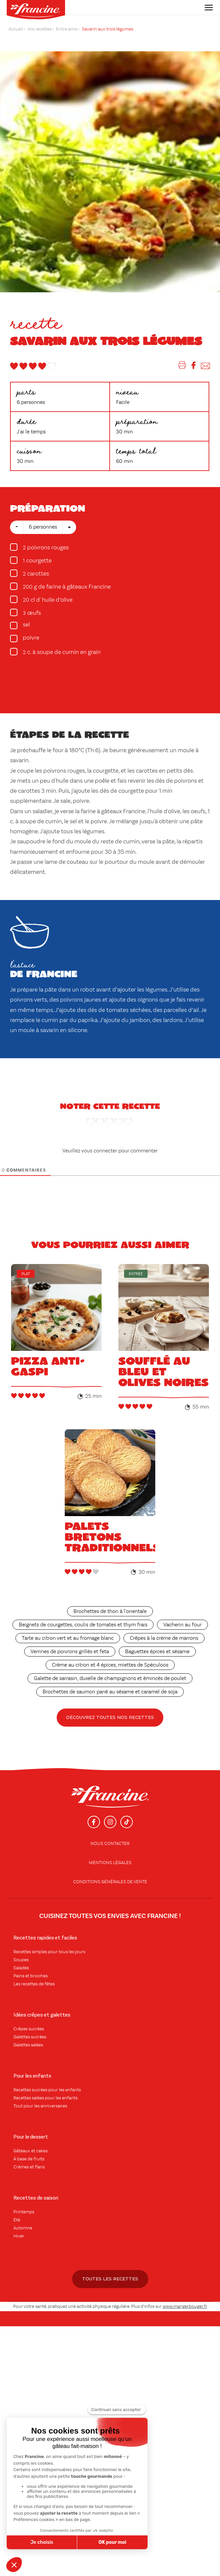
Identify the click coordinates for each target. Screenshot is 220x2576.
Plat (25, 1274)
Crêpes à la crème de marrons (164, 1638)
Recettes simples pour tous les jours (49, 1952)
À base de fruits (28, 2159)
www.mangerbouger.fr (185, 2306)
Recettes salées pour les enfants (45, 2098)
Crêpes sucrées (28, 2029)
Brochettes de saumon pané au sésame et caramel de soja (110, 1692)
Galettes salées (28, 2045)
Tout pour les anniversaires (40, 2106)
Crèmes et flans (29, 2167)
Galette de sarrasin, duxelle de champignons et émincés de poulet (110, 1678)
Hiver (18, 2236)
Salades (21, 1968)
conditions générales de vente (110, 1881)
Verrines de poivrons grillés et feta (70, 1652)
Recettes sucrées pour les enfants (47, 2090)
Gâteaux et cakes (30, 2151)
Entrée (136, 1274)
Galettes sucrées (29, 2037)
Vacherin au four (182, 1625)
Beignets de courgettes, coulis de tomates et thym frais (83, 1625)
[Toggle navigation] (206, 7)
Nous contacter (110, 1843)
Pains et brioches (30, 1976)
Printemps (23, 2212)
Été (16, 2220)
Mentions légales (110, 1862)
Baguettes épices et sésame (157, 1652)
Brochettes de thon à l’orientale (110, 1611)
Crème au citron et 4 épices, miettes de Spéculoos (110, 1665)
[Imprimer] (182, 366)
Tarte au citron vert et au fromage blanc (68, 1638)
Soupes (21, 1960)
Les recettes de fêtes (34, 1984)
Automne (22, 2228)
